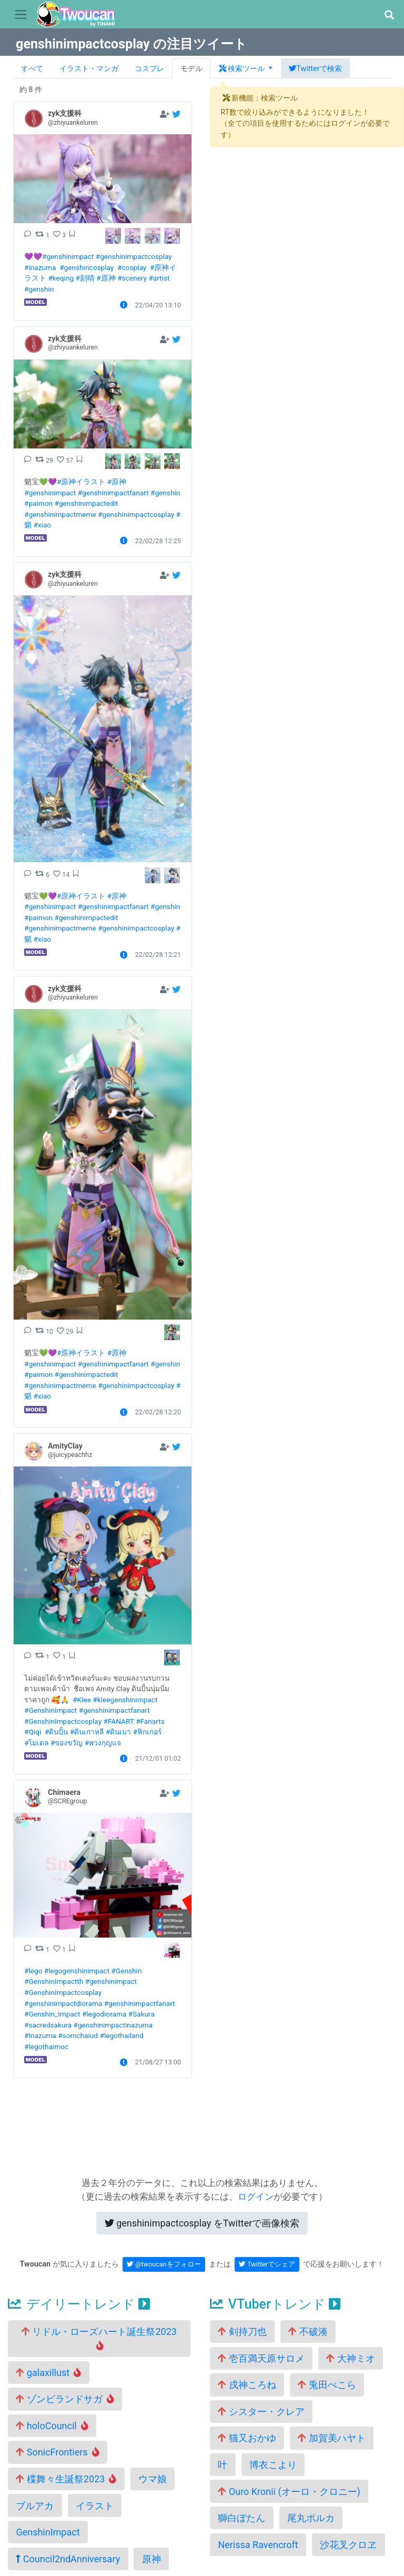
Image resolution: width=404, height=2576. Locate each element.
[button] (389, 15)
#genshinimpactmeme (60, 514)
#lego (33, 1970)
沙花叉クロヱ (348, 2544)
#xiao (42, 525)
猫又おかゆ (247, 2437)
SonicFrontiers (57, 2452)
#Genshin (127, 1970)
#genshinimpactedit (86, 503)
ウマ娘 (152, 2478)
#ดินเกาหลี (87, 1732)
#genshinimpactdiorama (63, 2003)
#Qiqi (32, 1732)
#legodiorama (104, 2014)
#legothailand (121, 2035)
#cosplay (131, 267)
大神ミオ (350, 2358)
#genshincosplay (86, 267)
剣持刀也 (242, 2331)
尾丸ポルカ (311, 2517)
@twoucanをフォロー (164, 2264)
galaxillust (48, 2372)
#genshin (39, 289)
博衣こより (273, 2464)
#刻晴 (85, 278)
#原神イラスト (81, 481)
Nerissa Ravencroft (258, 2544)
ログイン (256, 2196)
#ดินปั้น (56, 1732)
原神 (151, 2558)
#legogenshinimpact (76, 1970)
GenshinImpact (47, 2532)
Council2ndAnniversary (68, 2558)
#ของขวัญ (66, 1743)
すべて (32, 68)
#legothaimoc (46, 2046)
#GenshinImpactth (53, 1981)
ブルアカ (35, 2505)
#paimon (38, 503)
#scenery (132, 278)
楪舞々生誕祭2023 (66, 2478)
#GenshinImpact (50, 1710)
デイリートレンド (79, 2304)
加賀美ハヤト (331, 2437)
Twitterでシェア (267, 2264)
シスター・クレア (261, 2411)
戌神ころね (247, 2384)
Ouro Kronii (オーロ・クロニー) (289, 2491)
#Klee (82, 1699)
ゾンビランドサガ (65, 2398)
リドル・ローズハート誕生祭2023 (99, 2338)
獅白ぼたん (241, 2517)
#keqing (61, 278)
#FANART (118, 1721)
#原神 (105, 278)
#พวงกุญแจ (103, 1743)
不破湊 (307, 2331)
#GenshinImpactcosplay (63, 1721)
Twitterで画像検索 (202, 2223)
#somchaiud (78, 2035)
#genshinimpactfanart (113, 492)
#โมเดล (36, 1743)
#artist (158, 278)
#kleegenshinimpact (125, 1699)
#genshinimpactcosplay (134, 256)
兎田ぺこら (327, 2384)
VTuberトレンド (275, 2304)
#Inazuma (40, 2035)
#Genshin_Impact (52, 2014)
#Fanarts (150, 1721)
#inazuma (40, 267)
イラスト (95, 2505)
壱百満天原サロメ (261, 2358)
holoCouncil (52, 2425)
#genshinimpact (68, 256)
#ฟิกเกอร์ (147, 1732)
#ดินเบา (118, 1732)
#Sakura (141, 2014)
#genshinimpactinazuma (113, 2025)
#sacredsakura (48, 2025)
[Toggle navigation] (20, 14)
